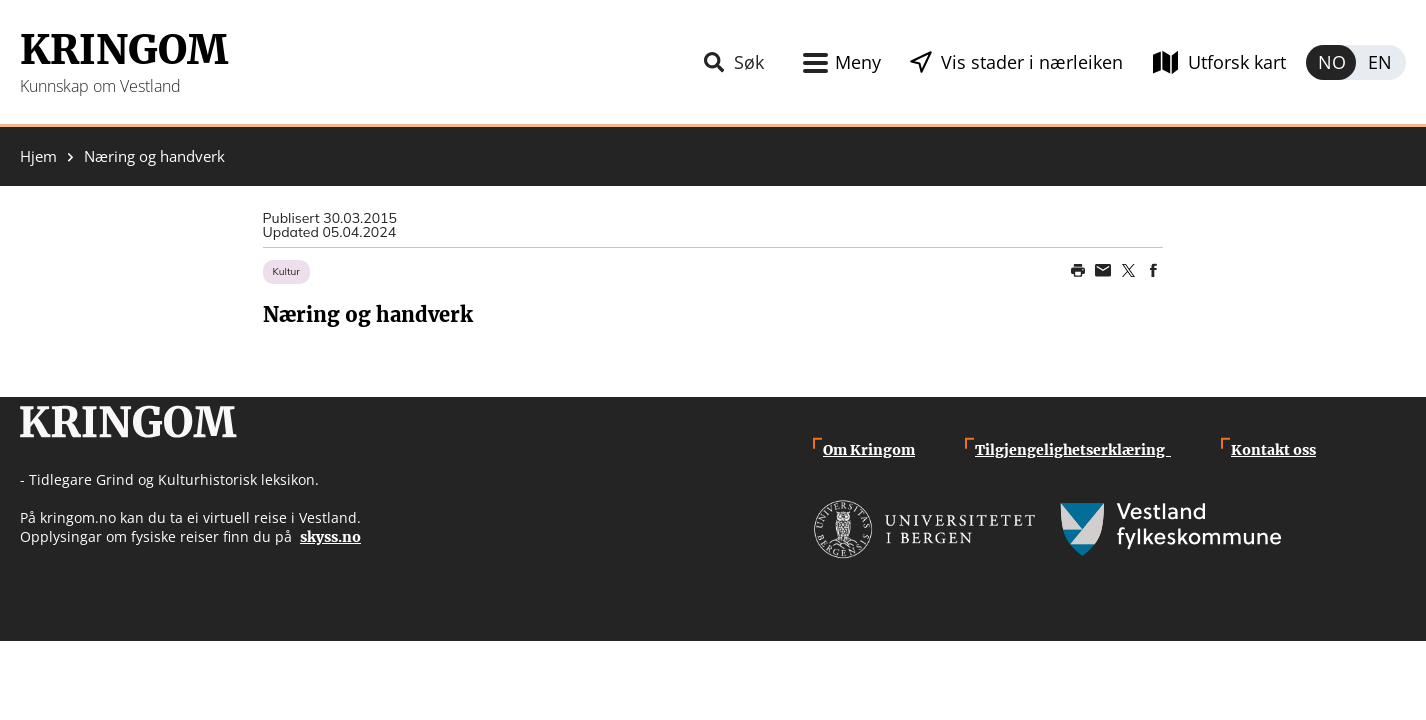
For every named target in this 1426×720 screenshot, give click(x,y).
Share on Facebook (1153, 271)
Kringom (124, 50)
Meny (858, 62)
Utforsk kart (1237, 62)
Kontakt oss (1273, 450)
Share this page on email (1103, 271)
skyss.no (330, 537)
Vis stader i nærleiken (1032, 62)
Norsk (1331, 62)
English (1381, 62)
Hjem (38, 156)
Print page (1078, 271)
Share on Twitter (1128, 271)
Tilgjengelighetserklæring (1073, 450)
